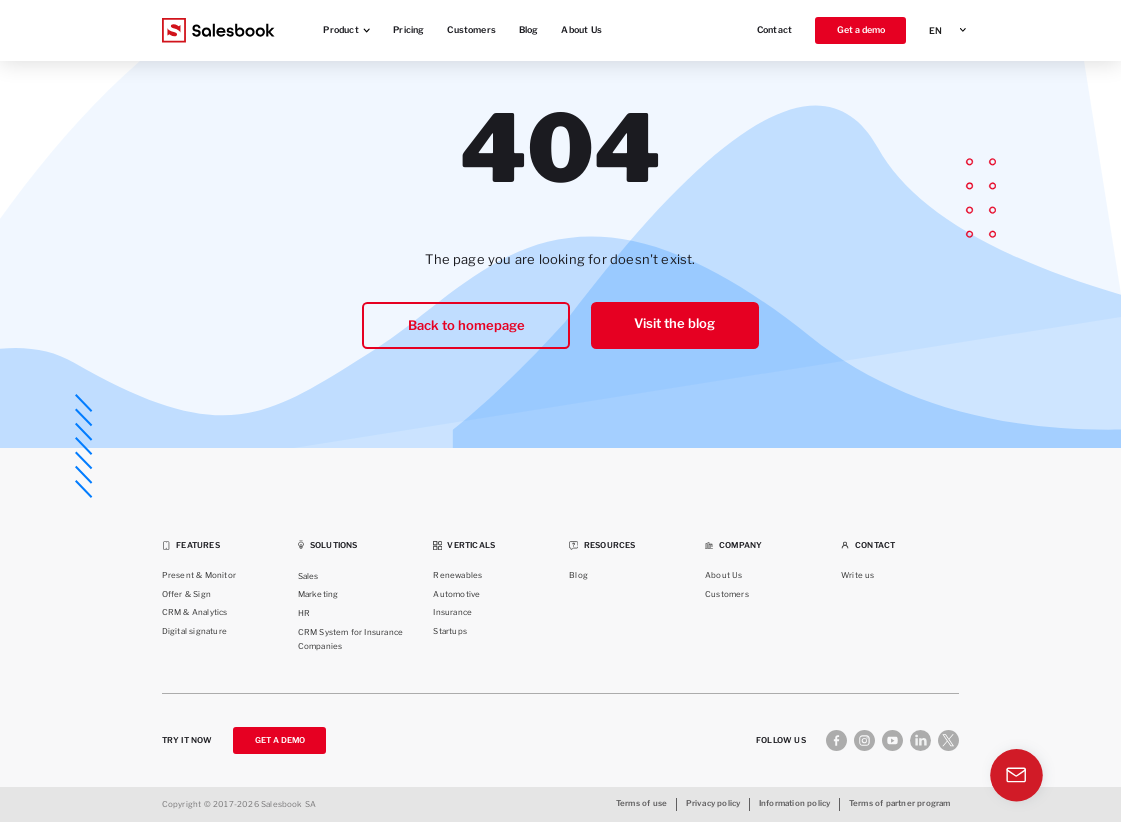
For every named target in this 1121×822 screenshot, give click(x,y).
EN (935, 30)
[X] (948, 740)
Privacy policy (713, 803)
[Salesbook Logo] (218, 30)
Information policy (794, 803)
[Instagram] (864, 740)
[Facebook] (836, 740)
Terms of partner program (900, 803)
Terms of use (641, 803)
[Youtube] (892, 740)
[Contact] (1018, 778)
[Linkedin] (920, 740)
